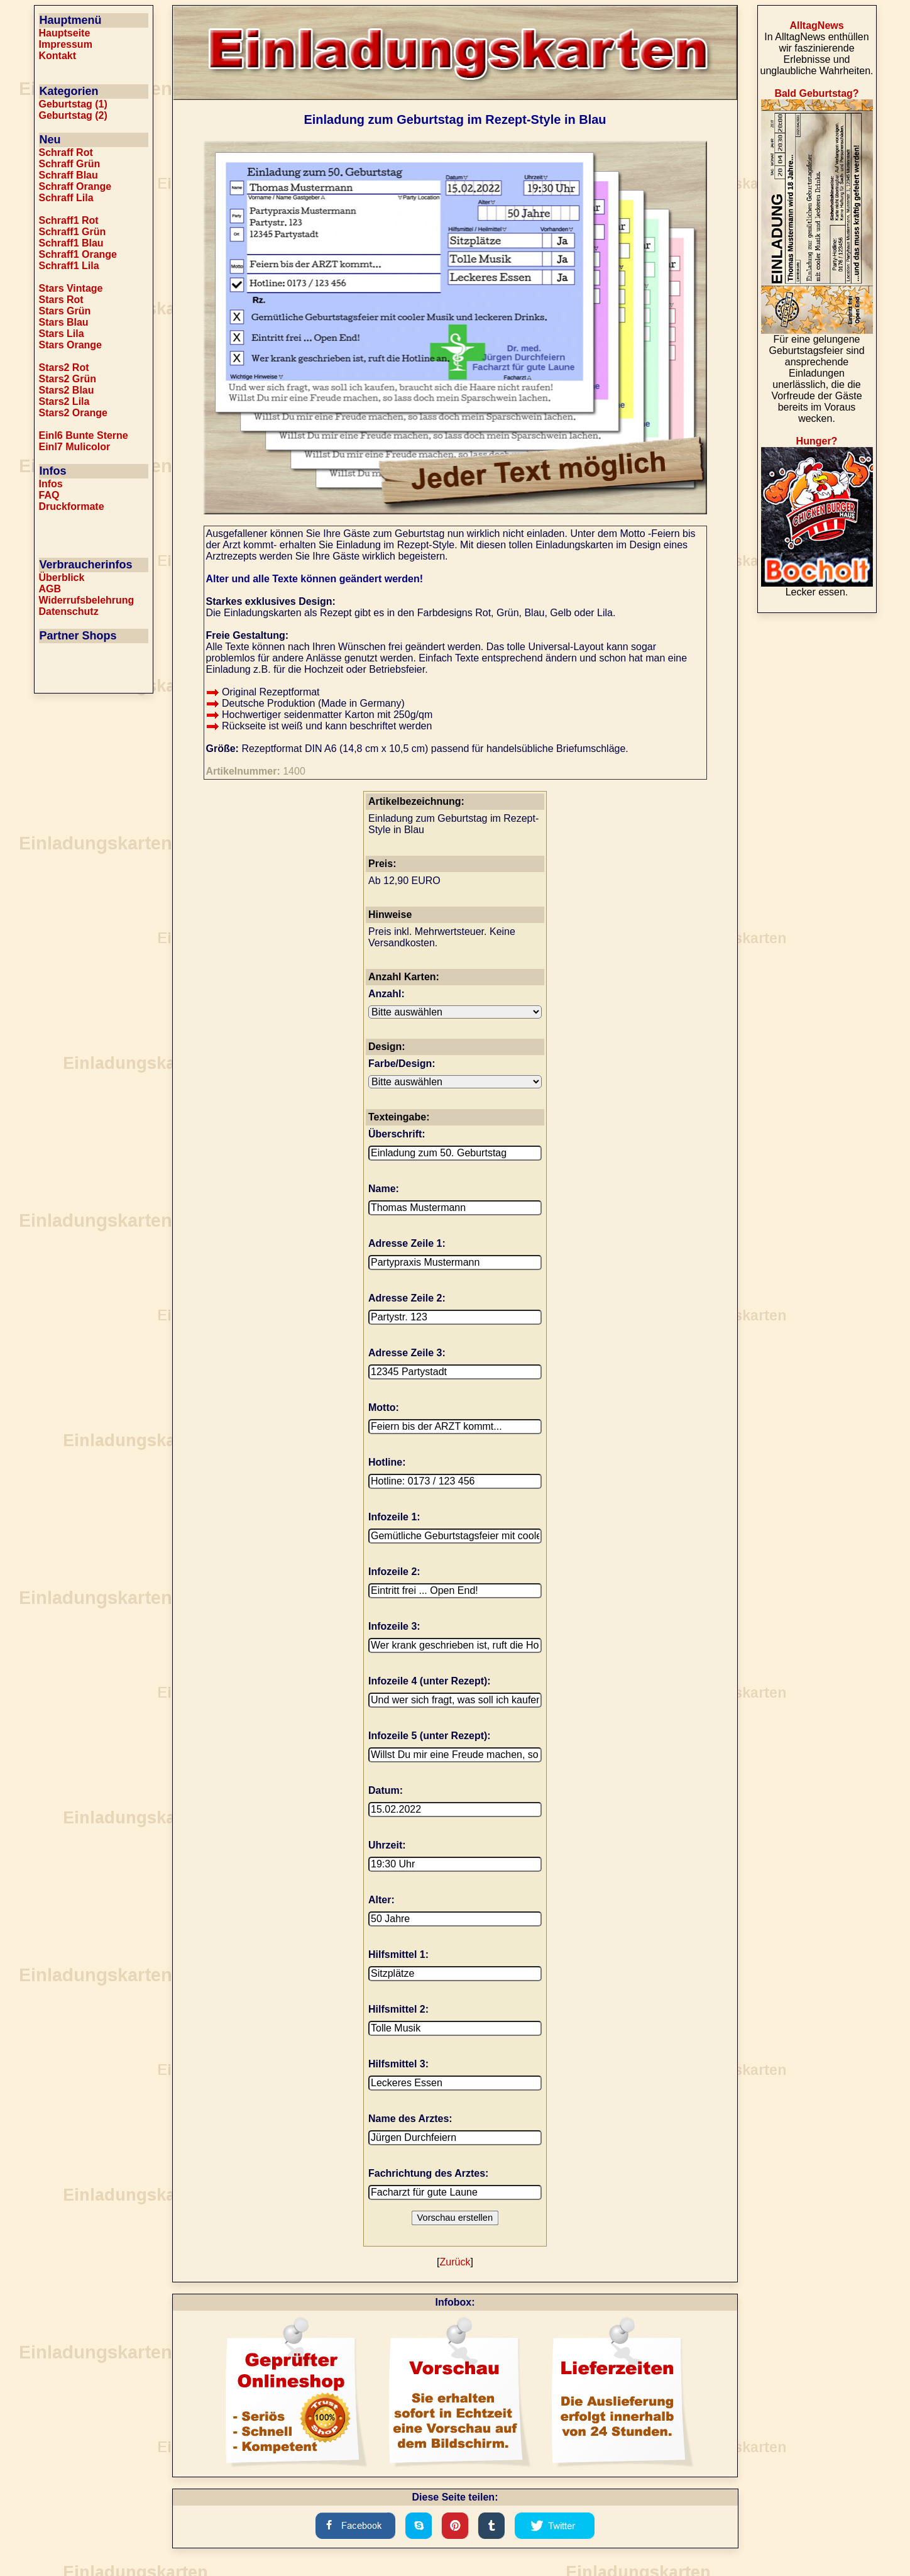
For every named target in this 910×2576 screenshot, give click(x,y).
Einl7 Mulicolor (75, 446)
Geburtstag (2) (73, 115)
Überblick (62, 577)
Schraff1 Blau (71, 243)
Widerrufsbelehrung (86, 600)
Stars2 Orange (73, 412)
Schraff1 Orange (78, 254)
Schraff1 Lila (69, 265)
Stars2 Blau (66, 390)
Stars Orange (70, 345)
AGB (50, 588)
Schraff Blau (68, 175)
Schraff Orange (75, 186)
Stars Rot (61, 299)
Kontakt (58, 55)
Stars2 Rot (64, 367)
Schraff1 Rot (69, 220)
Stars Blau (64, 322)
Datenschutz (69, 611)
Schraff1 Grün (72, 231)
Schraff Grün (70, 163)
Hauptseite (64, 33)
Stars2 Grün (68, 378)
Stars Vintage (71, 288)
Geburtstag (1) (73, 104)
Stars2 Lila (64, 401)
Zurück (455, 2262)
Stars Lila (61, 333)
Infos (51, 483)
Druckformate (71, 506)
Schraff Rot (66, 152)
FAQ (49, 495)
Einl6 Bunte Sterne (83, 435)
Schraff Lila (66, 197)
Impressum (65, 44)
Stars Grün (65, 311)
